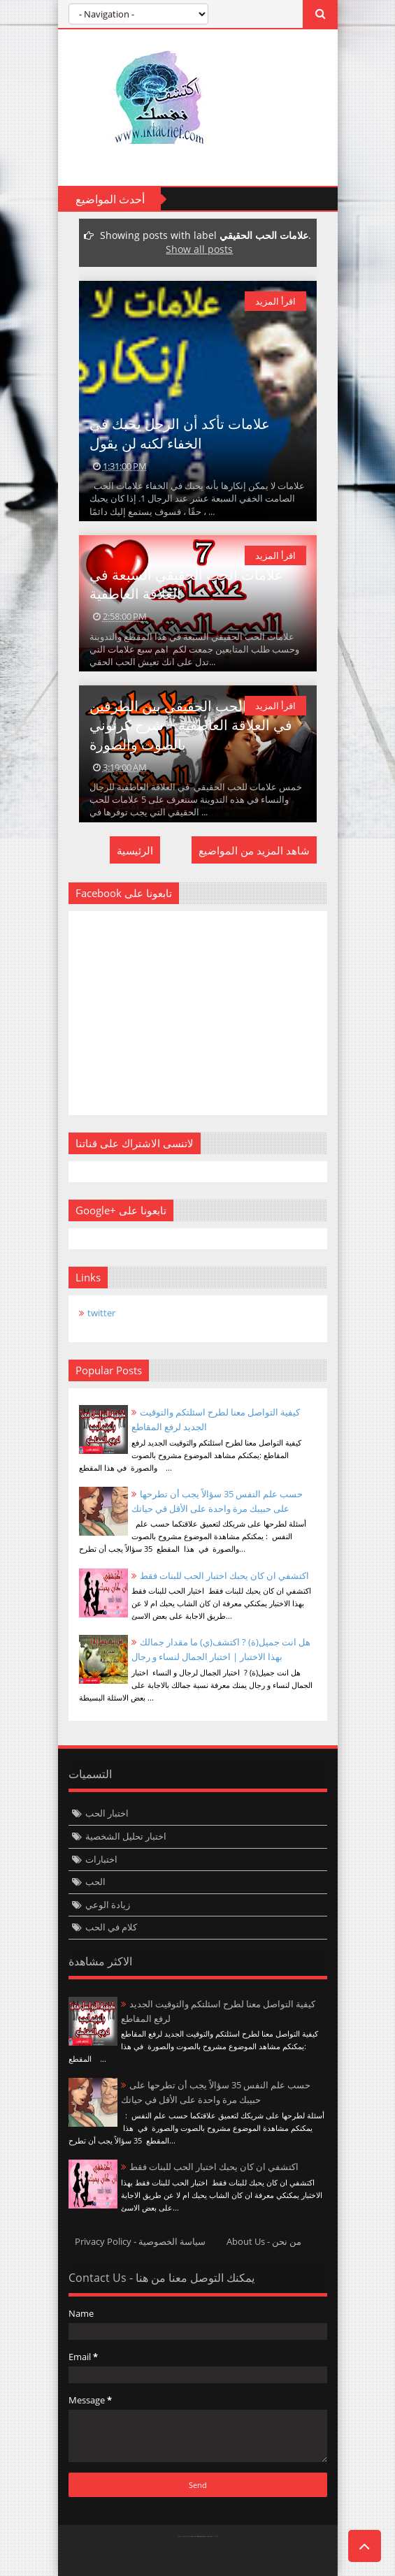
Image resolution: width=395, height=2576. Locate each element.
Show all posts (199, 249)
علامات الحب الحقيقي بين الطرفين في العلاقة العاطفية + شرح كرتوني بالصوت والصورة (190, 725)
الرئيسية (135, 850)
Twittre (86, 2558)
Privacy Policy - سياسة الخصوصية (140, 2241)
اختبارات (101, 1859)
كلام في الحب (111, 1927)
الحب (95, 1881)
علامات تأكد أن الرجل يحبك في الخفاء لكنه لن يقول (179, 433)
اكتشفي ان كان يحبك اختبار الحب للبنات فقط (224, 1575)
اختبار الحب (107, 1813)
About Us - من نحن (264, 2241)
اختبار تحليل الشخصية (125, 1836)
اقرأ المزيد (275, 301)
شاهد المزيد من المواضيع (254, 850)
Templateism (201, 2536)
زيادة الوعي (107, 1904)
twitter (101, 1313)
